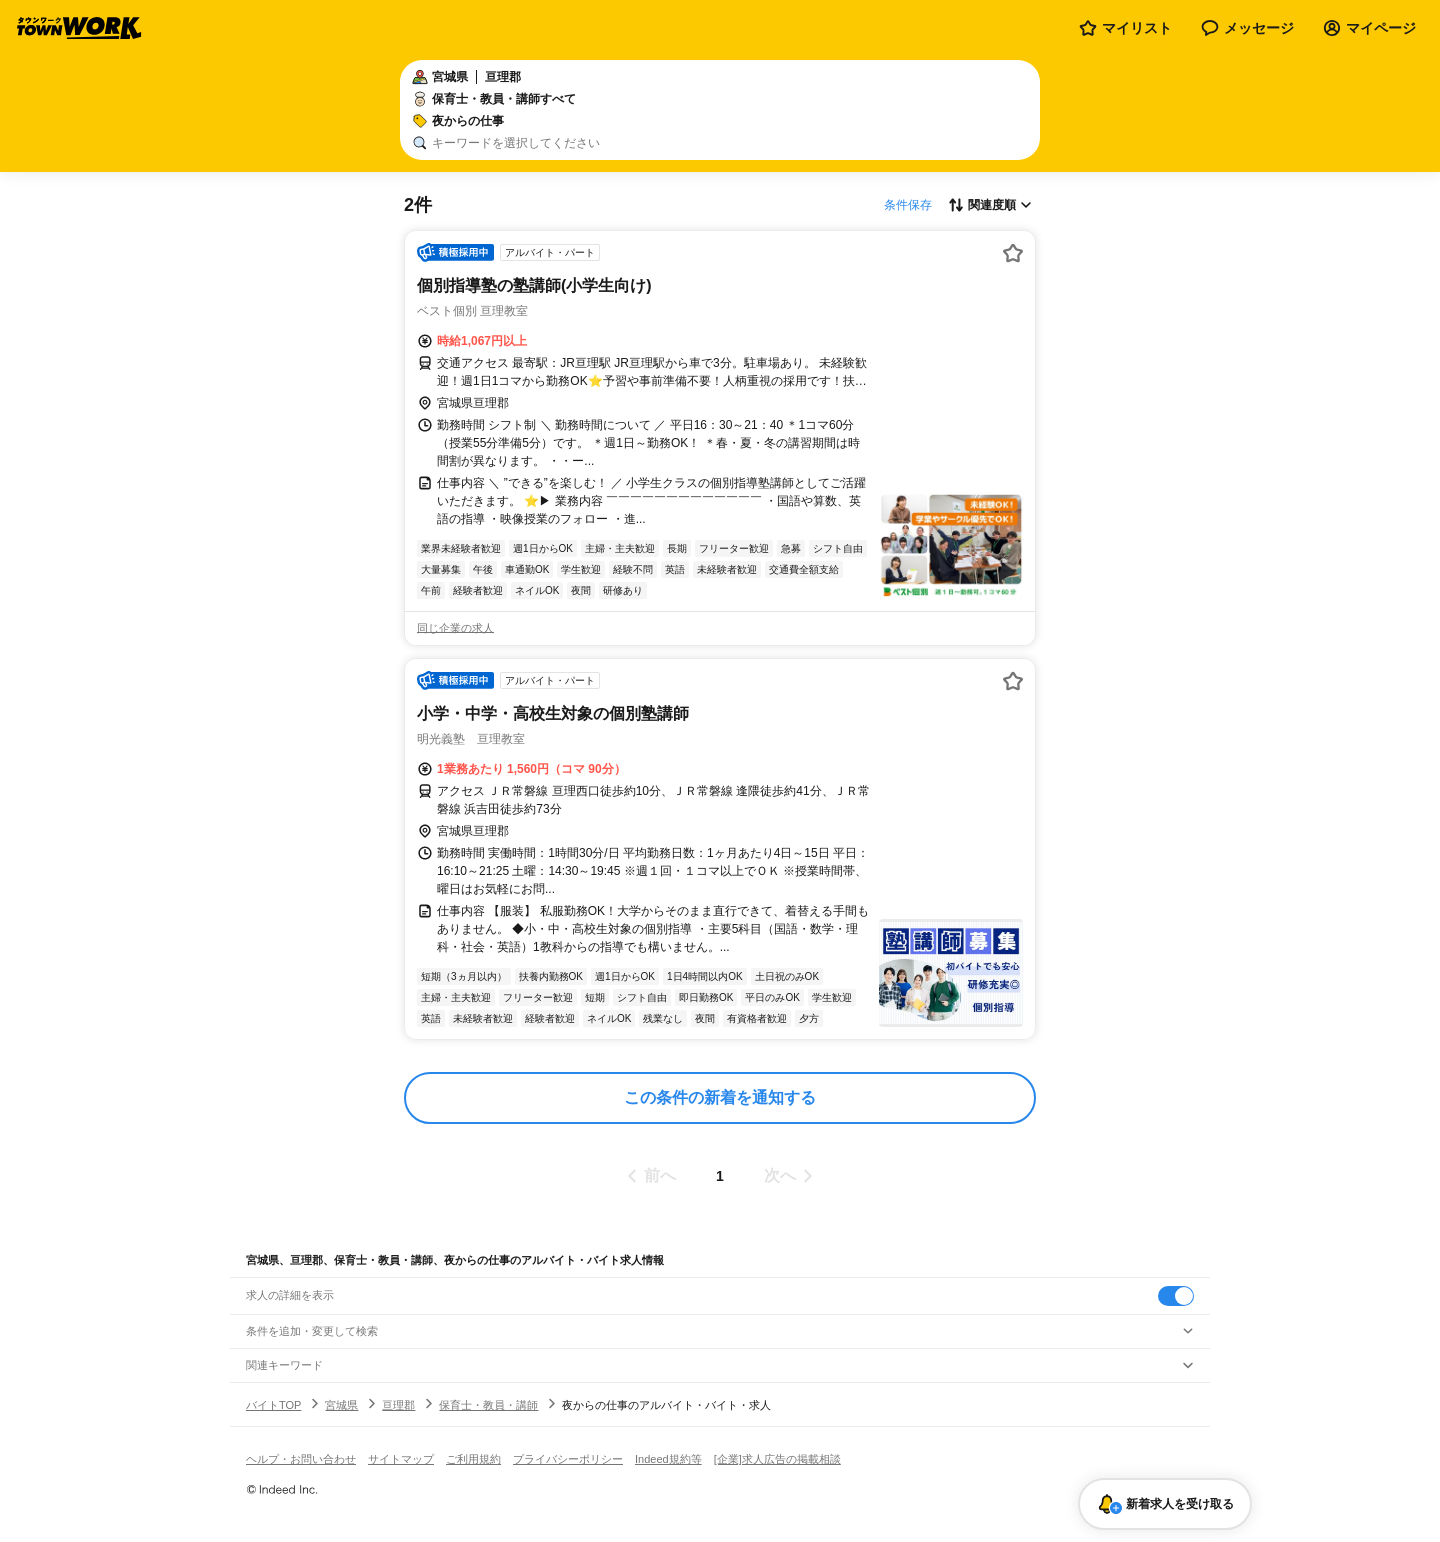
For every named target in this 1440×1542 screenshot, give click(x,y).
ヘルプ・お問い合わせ (301, 1459)
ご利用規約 (473, 1459)
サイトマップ (401, 1459)
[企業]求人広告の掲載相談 (777, 1459)
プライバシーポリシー (568, 1459)
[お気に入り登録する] (1013, 253)
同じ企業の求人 (455, 628)
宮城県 (341, 1405)
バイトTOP (273, 1405)
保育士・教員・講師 (488, 1405)
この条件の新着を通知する (720, 1097)
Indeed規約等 (668, 1459)
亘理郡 (398, 1405)
